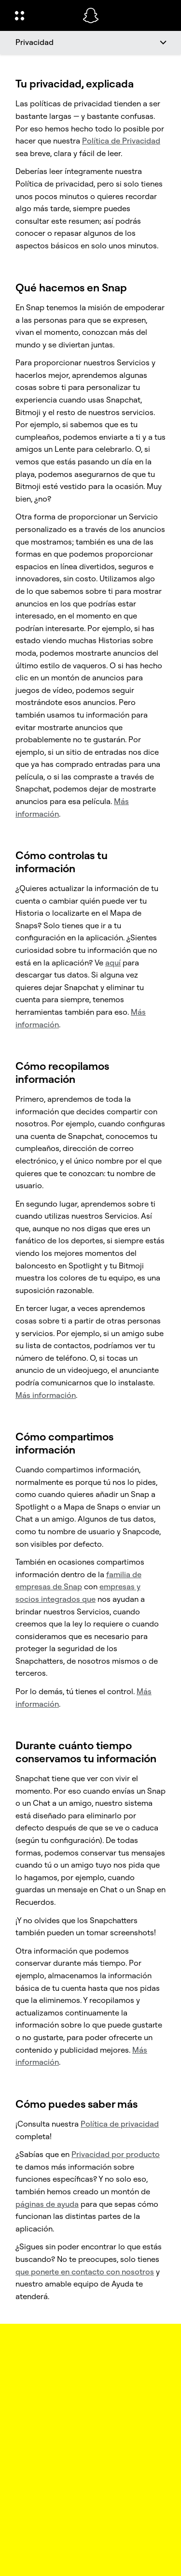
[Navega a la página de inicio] (90, 15)
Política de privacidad (120, 2124)
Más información (45, 1395)
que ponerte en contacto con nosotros (84, 2271)
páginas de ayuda (47, 2204)
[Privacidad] (90, 42)
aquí (113, 962)
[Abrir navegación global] (42, 15)
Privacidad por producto (115, 2154)
